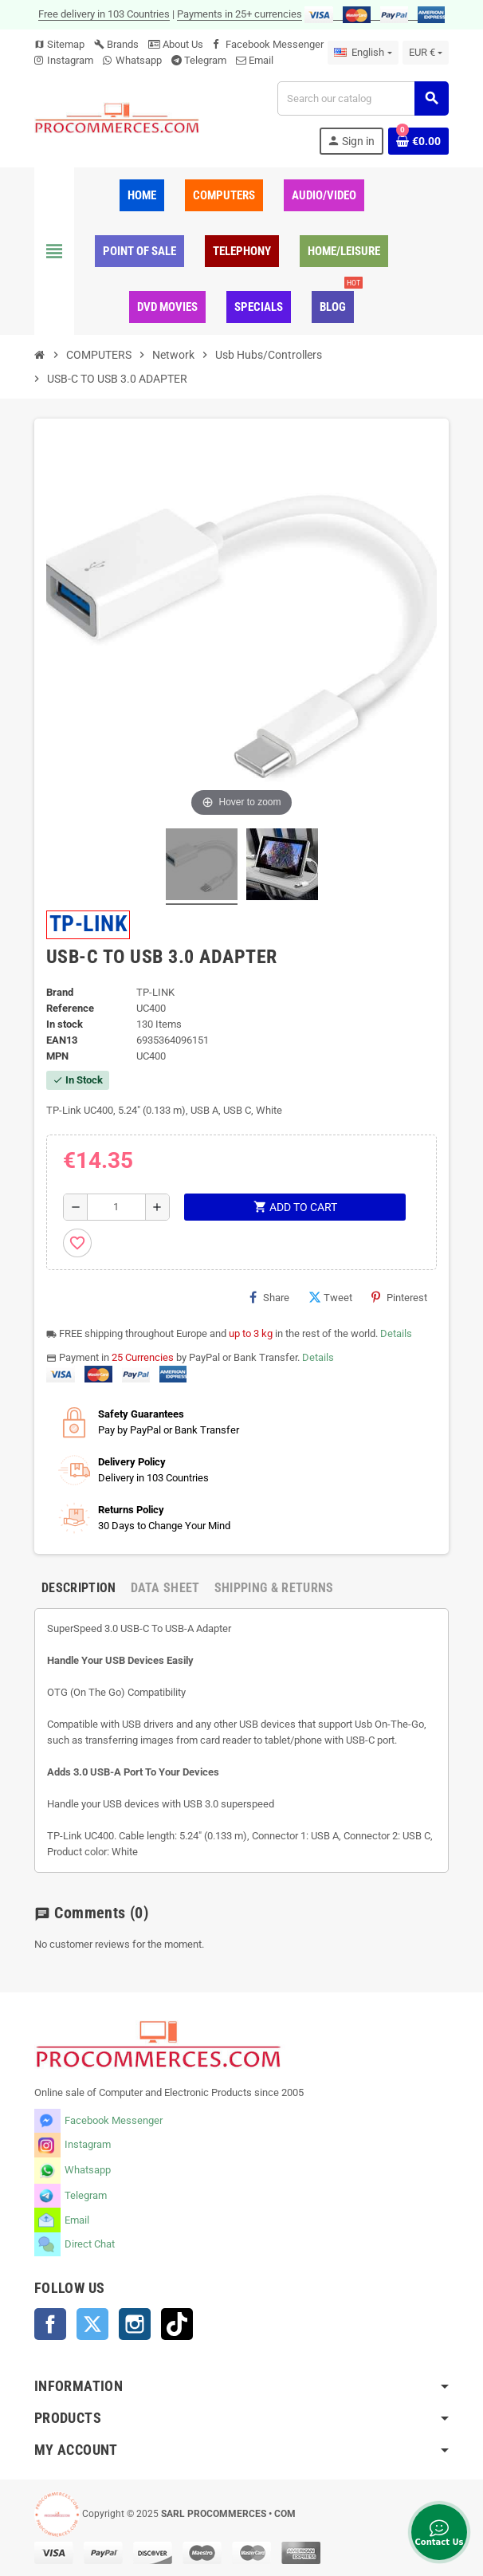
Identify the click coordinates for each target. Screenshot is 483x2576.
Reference (70, 1008)
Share (269, 1297)
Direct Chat (90, 2244)
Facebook (50, 2324)
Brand (59, 992)
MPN (57, 1056)
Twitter (92, 2324)
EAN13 (61, 1040)
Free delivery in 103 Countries (104, 14)
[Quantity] (117, 1207)
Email (261, 60)
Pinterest (399, 1297)
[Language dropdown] (363, 53)
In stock (64, 1024)
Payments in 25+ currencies (239, 14)
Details (396, 1333)
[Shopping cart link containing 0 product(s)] (418, 141)
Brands (116, 44)
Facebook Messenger (275, 44)
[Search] (362, 98)
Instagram (70, 60)
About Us (175, 44)
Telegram (205, 60)
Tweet (330, 1297)
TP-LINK (88, 923)
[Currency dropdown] (425, 53)
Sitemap (59, 44)
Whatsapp (139, 60)
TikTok (177, 2324)
